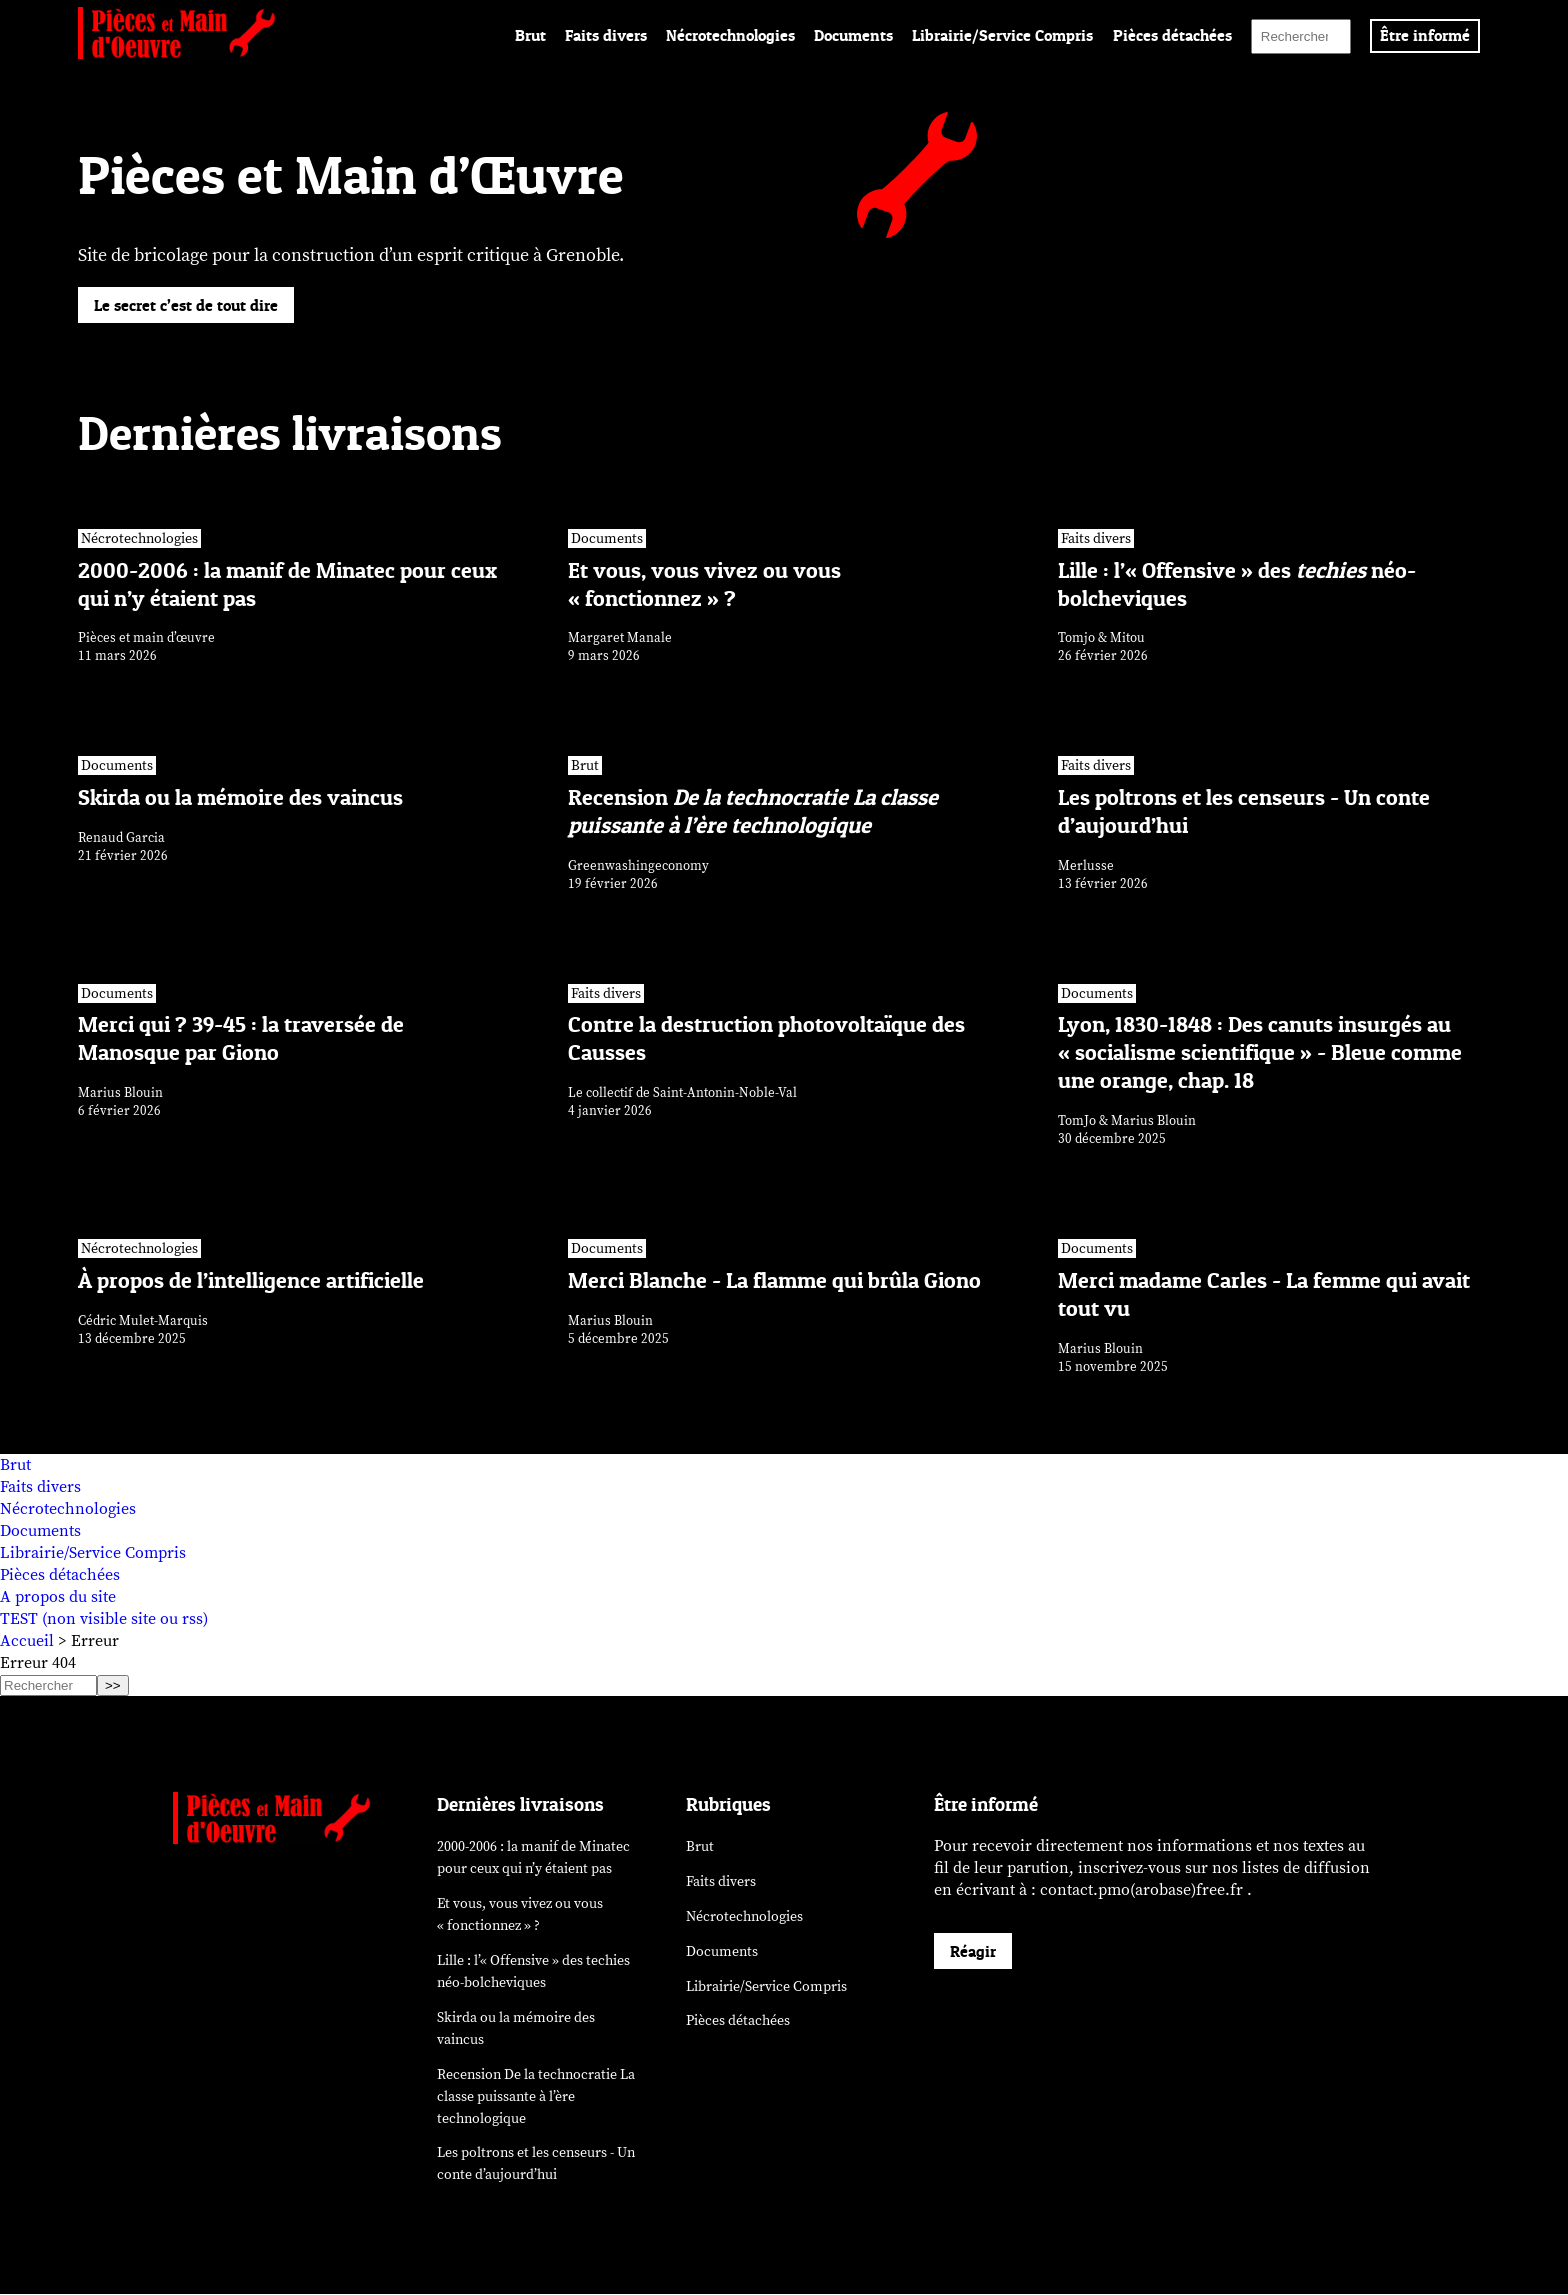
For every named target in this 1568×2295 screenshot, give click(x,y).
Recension (536, 2097)
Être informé (1425, 35)
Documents (853, 35)
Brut (530, 35)
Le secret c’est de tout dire (186, 305)
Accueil (27, 1642)
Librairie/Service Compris (1002, 35)
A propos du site (58, 1598)
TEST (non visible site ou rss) (104, 1620)
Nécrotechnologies (730, 35)
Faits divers (606, 35)
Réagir (973, 1953)
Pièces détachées (1172, 35)
